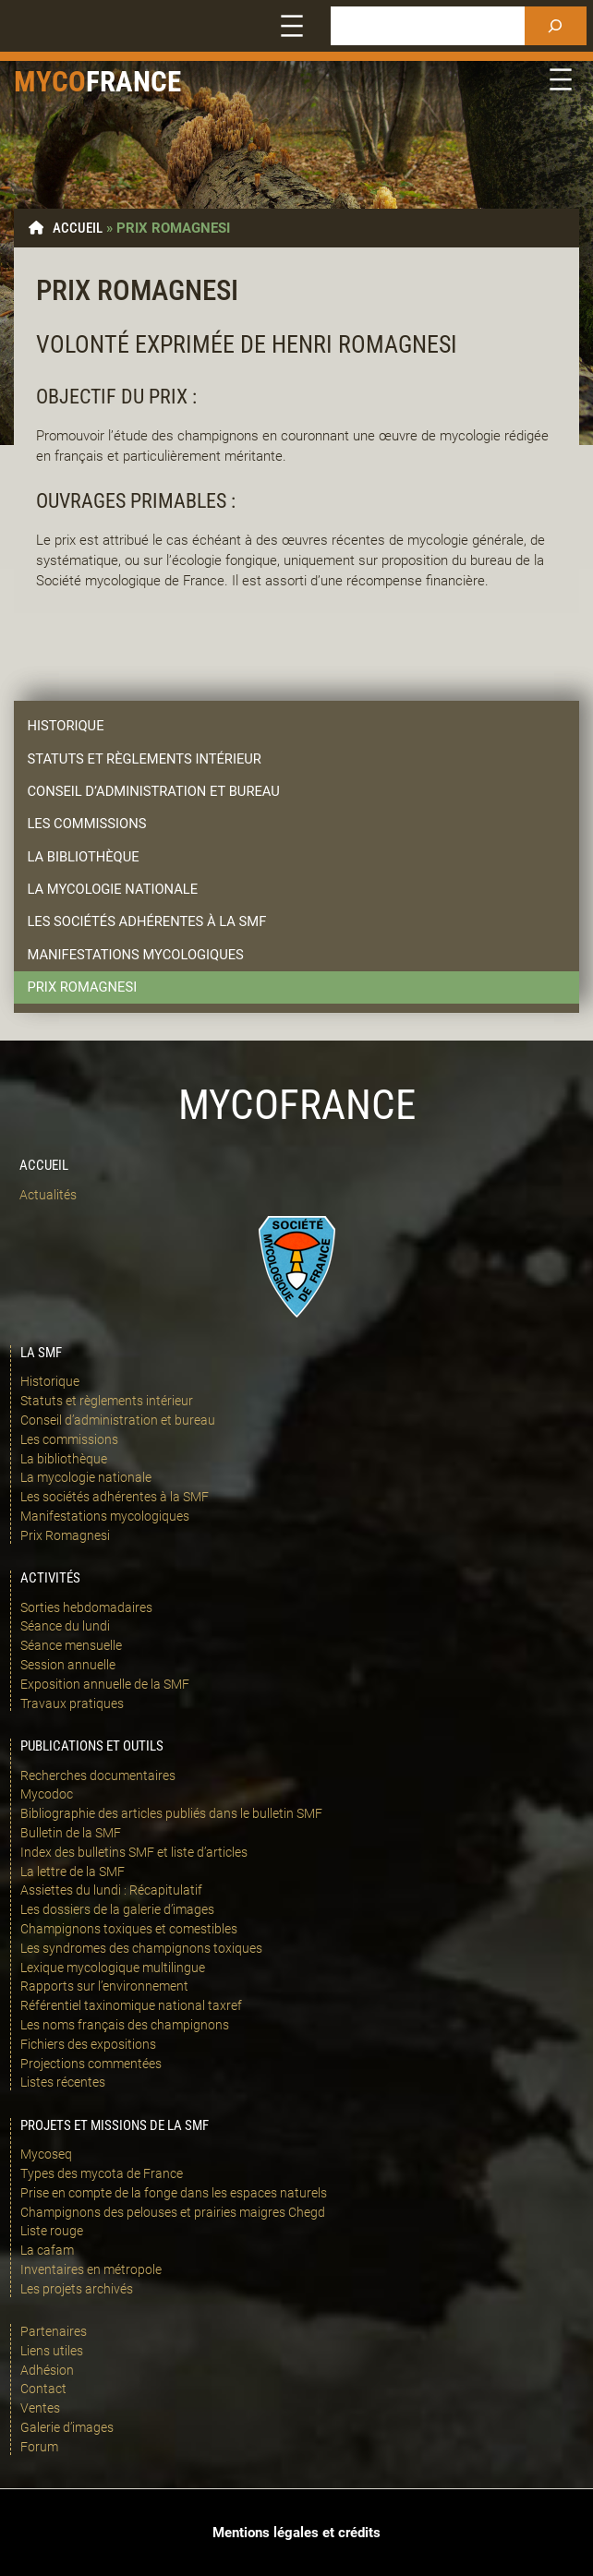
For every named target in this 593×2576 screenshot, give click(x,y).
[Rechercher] (556, 25)
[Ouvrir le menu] (291, 25)
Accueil (78, 228)
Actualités (48, 1194)
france (133, 82)
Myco (50, 82)
